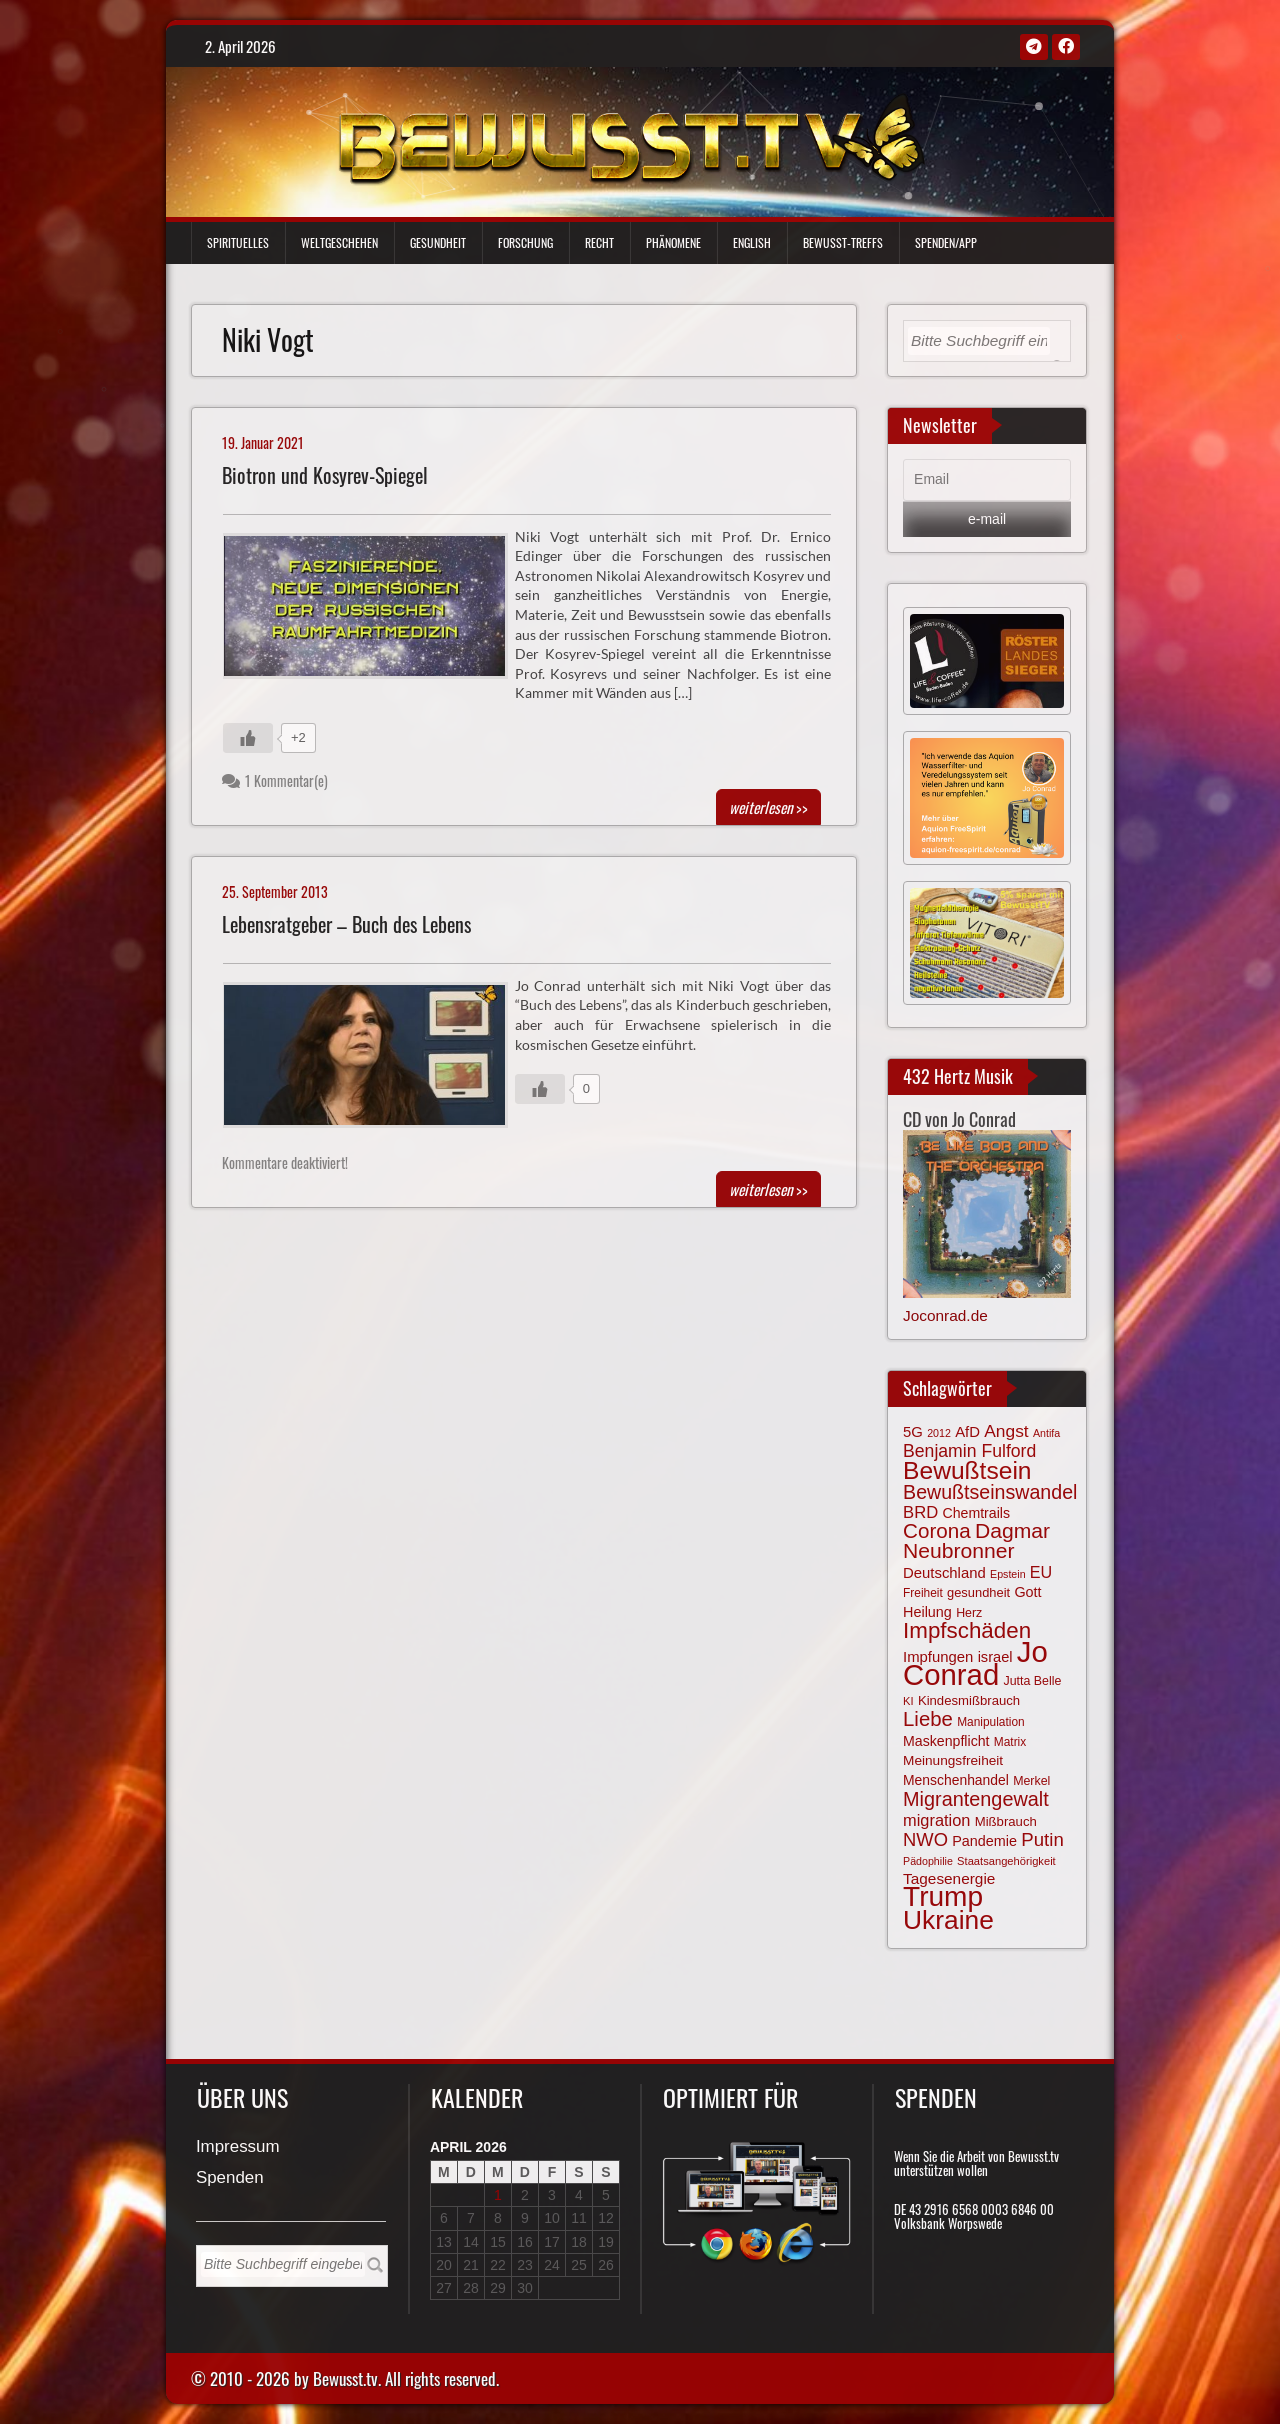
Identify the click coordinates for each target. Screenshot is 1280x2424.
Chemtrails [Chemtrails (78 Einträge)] (976, 1513)
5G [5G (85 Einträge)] (913, 1432)
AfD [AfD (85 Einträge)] (967, 1432)
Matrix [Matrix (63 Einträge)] (1010, 1742)
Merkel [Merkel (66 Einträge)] (1031, 1781)
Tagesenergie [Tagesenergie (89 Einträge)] (949, 1878)
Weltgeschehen (339, 242)
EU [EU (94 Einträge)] (1041, 1572)
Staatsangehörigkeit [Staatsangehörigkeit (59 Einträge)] (1006, 1861)
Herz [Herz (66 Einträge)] (969, 1613)
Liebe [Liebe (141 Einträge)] (928, 1719)
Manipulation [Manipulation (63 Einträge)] (991, 1722)
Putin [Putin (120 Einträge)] (1042, 1839)
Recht (599, 242)
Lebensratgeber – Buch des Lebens (346, 924)
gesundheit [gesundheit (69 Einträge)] (978, 1592)
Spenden (230, 2178)
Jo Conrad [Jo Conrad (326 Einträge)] (975, 1663)
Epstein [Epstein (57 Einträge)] (1008, 1574)
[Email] (987, 480)
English (752, 242)
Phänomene (673, 242)
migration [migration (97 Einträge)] (936, 1820)
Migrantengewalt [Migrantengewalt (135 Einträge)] (976, 1799)
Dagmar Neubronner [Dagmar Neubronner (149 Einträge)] (976, 1540)
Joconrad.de (945, 1315)
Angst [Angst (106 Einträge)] (1006, 1431)
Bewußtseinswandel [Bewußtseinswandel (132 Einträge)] (990, 1492)
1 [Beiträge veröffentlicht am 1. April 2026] (498, 2195)
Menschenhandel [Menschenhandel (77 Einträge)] (956, 1780)
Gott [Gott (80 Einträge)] (1027, 1592)
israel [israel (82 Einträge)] (995, 1657)
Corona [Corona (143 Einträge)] (937, 1530)
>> (768, 807)
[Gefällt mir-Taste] (248, 738)
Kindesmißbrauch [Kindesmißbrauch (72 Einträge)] (969, 1700)
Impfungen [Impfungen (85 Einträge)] (938, 1657)
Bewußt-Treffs (843, 242)
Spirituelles (238, 242)
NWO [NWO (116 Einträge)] (925, 1839)
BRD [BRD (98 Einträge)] (920, 1512)
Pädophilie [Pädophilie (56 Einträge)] (928, 1861)
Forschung (525, 242)
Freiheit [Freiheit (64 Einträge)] (923, 1593)
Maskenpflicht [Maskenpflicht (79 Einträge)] (946, 1741)
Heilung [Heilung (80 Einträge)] (927, 1612)
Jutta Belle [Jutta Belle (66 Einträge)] (1033, 1681)
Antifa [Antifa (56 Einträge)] (1046, 1433)
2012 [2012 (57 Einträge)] (939, 1433)
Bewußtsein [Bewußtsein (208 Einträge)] (967, 1470)
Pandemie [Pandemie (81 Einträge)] (984, 1841)
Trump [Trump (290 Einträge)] (943, 1896)
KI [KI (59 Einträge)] (908, 1701)
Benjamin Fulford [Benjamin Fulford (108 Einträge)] (969, 1451)
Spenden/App (946, 242)
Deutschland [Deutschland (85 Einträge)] (944, 1573)
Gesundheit (438, 242)
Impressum (238, 2147)
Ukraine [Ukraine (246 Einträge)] (948, 1920)
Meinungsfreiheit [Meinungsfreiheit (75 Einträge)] (953, 1760)
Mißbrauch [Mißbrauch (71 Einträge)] (1006, 1821)
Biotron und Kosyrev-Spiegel (325, 475)
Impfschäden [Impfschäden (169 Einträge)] (967, 1630)
